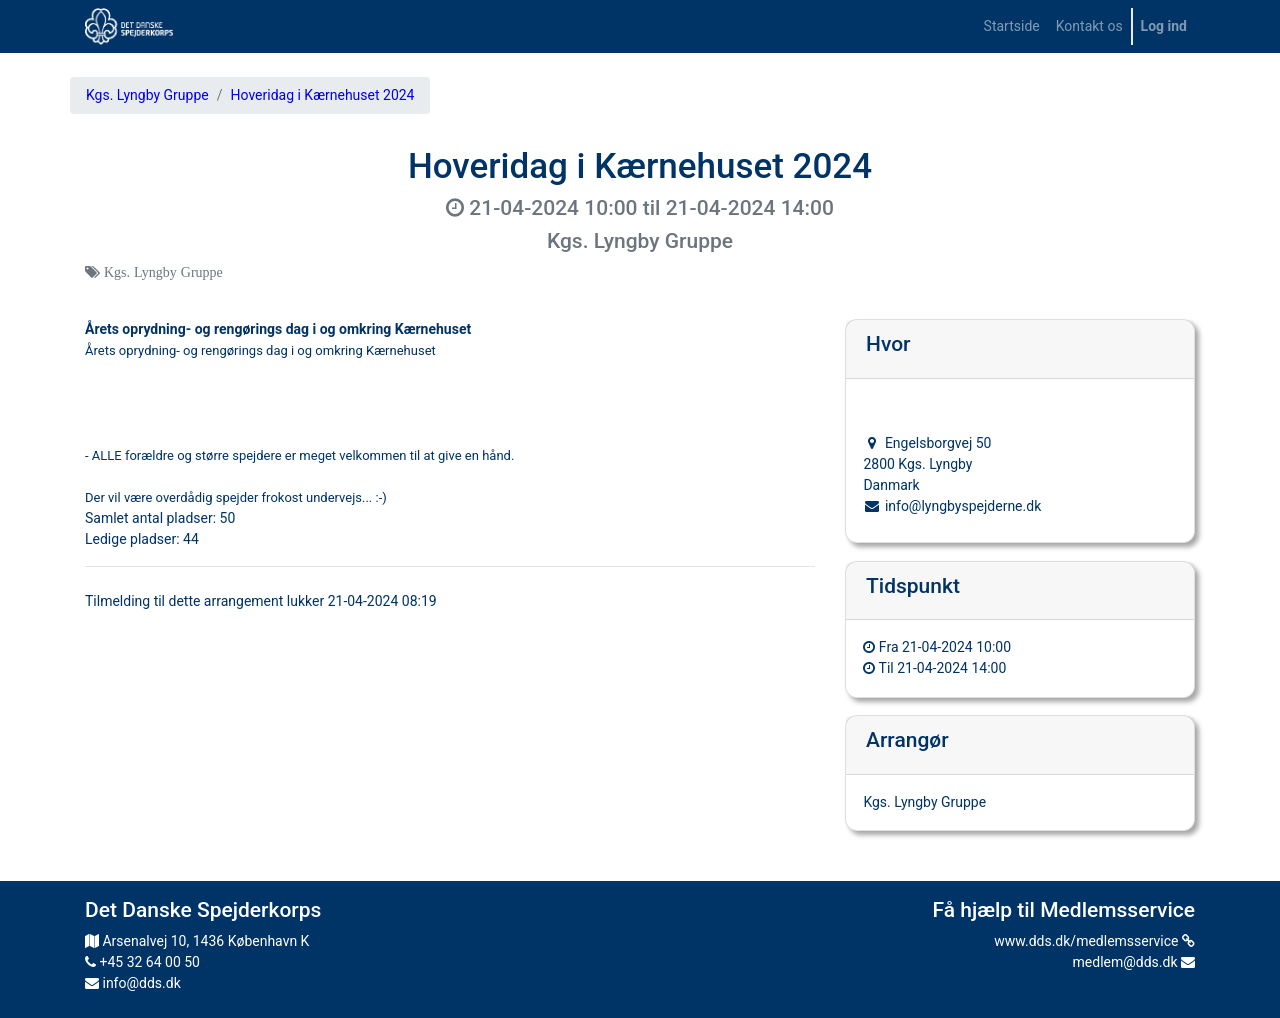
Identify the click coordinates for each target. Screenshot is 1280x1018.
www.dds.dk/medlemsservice (1094, 941)
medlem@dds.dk (1134, 962)
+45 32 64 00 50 (142, 962)
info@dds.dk (133, 983)
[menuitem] (1012, 26)
